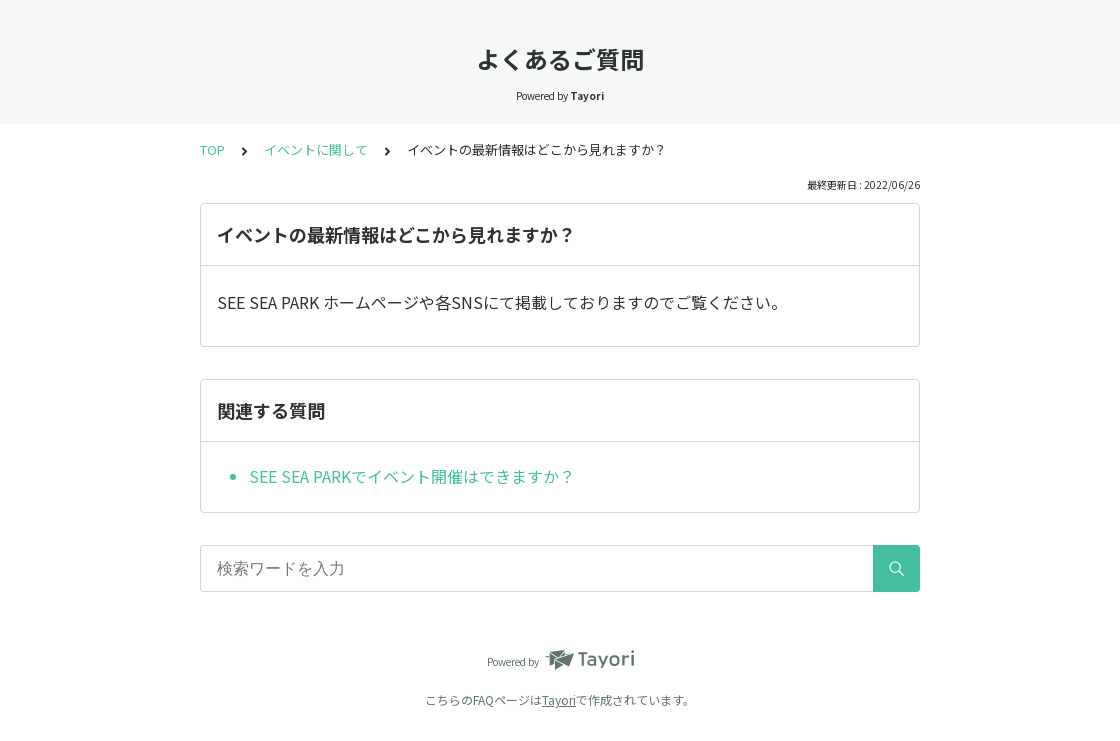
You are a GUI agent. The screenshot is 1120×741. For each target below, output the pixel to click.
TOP (212, 149)
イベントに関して (316, 149)
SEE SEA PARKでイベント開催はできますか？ (412, 476)
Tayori (559, 699)
